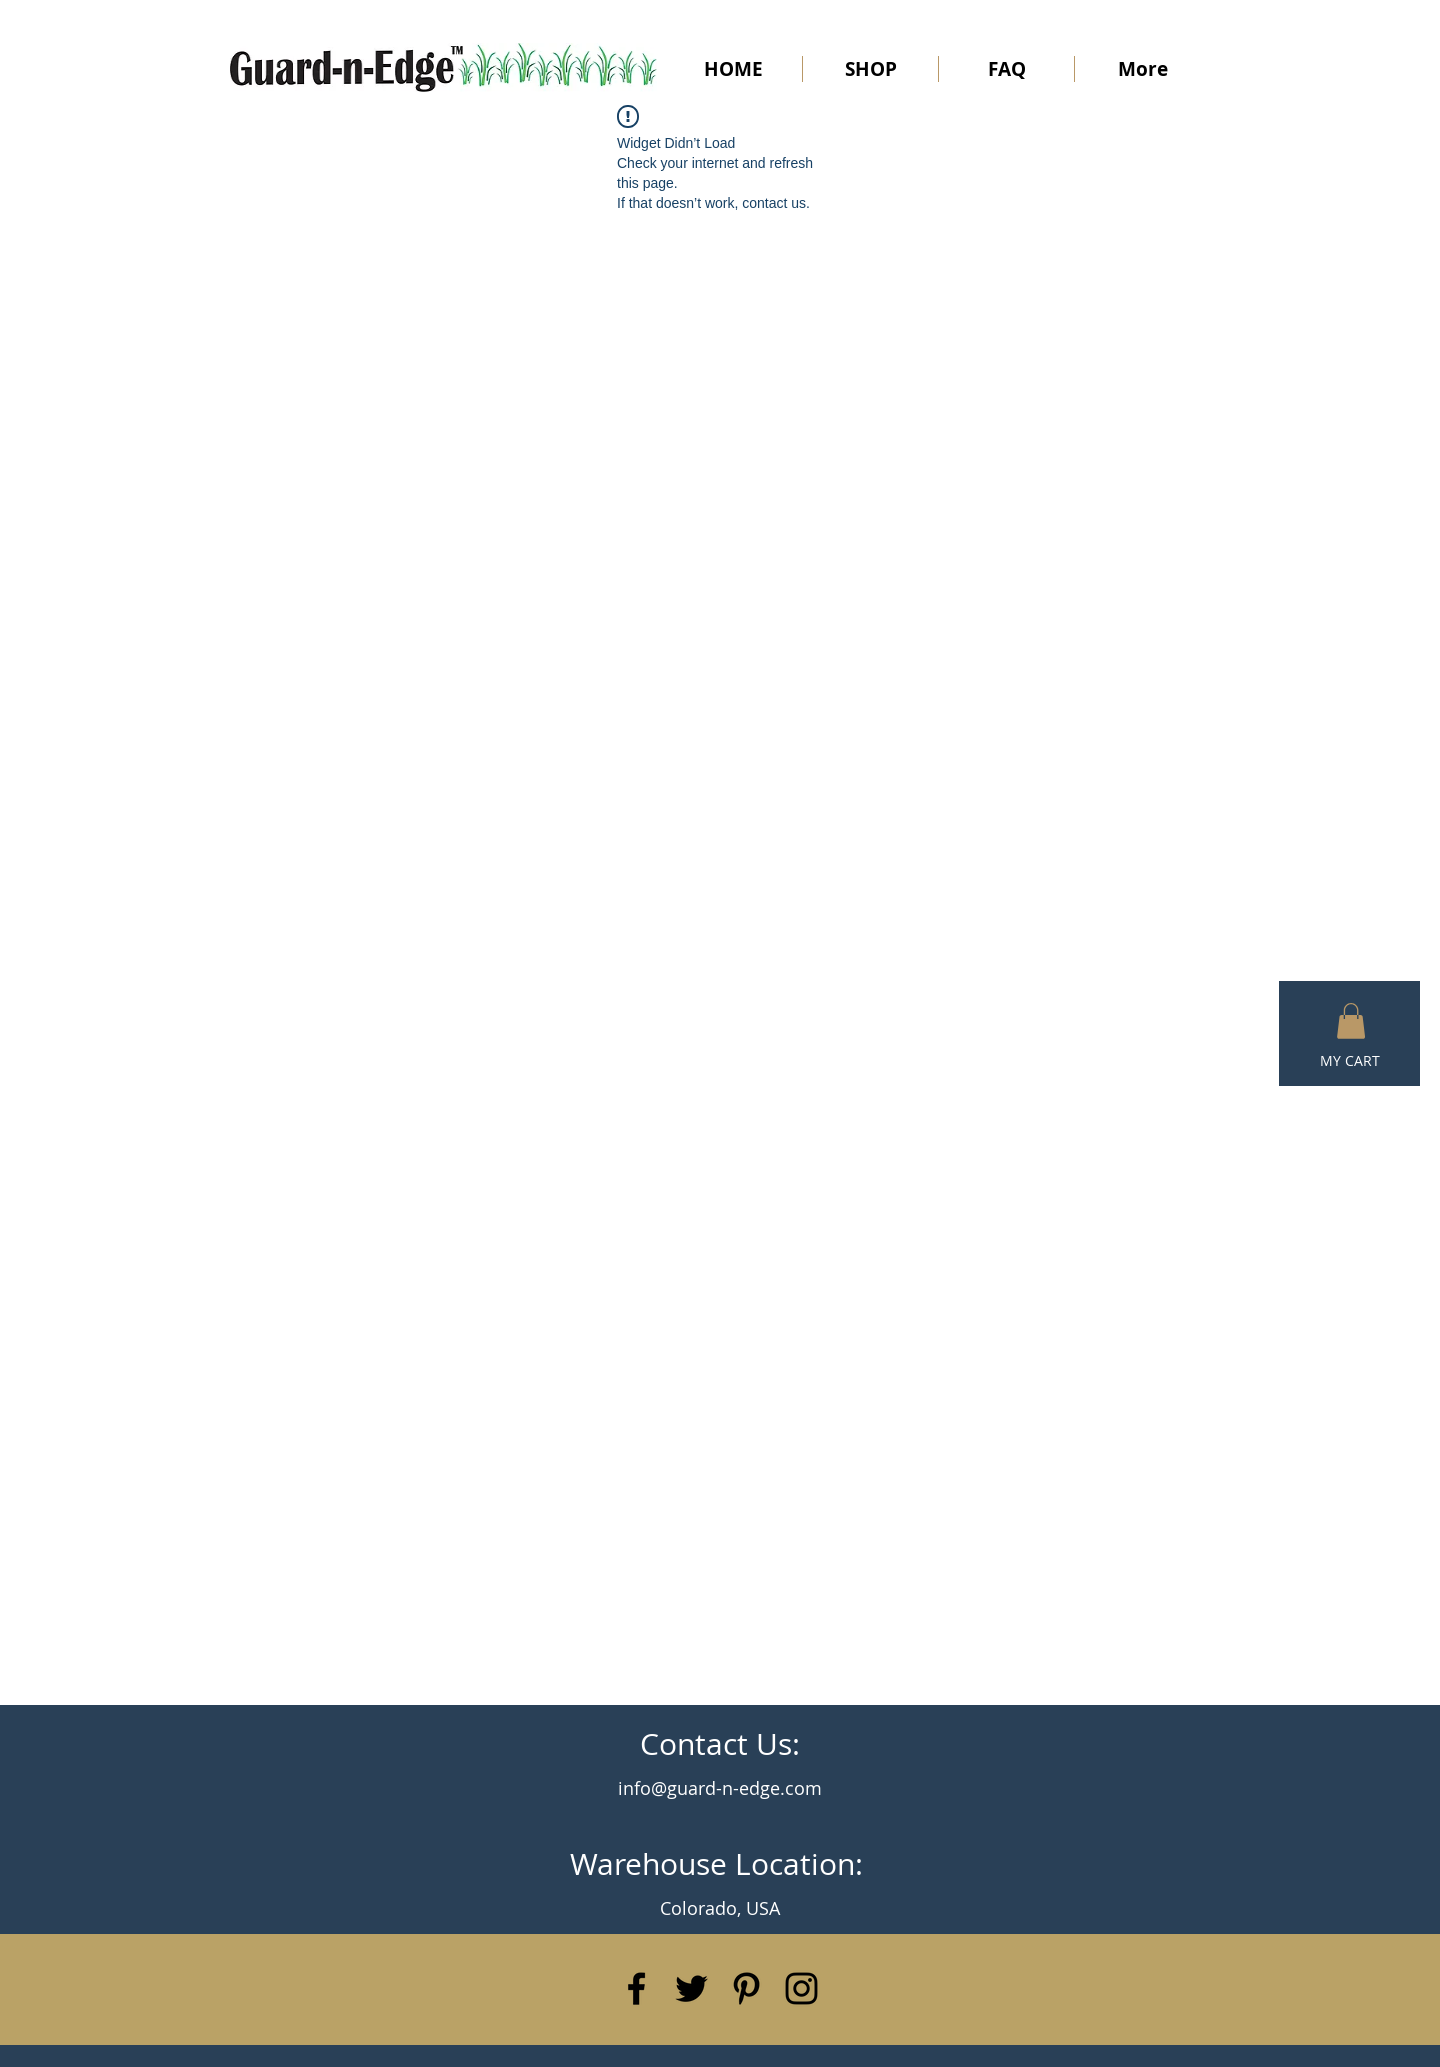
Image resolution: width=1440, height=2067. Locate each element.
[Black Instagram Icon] (801, 1988)
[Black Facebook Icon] (636, 1988)
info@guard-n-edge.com (720, 1788)
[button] (1351, 1021)
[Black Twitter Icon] (691, 1988)
